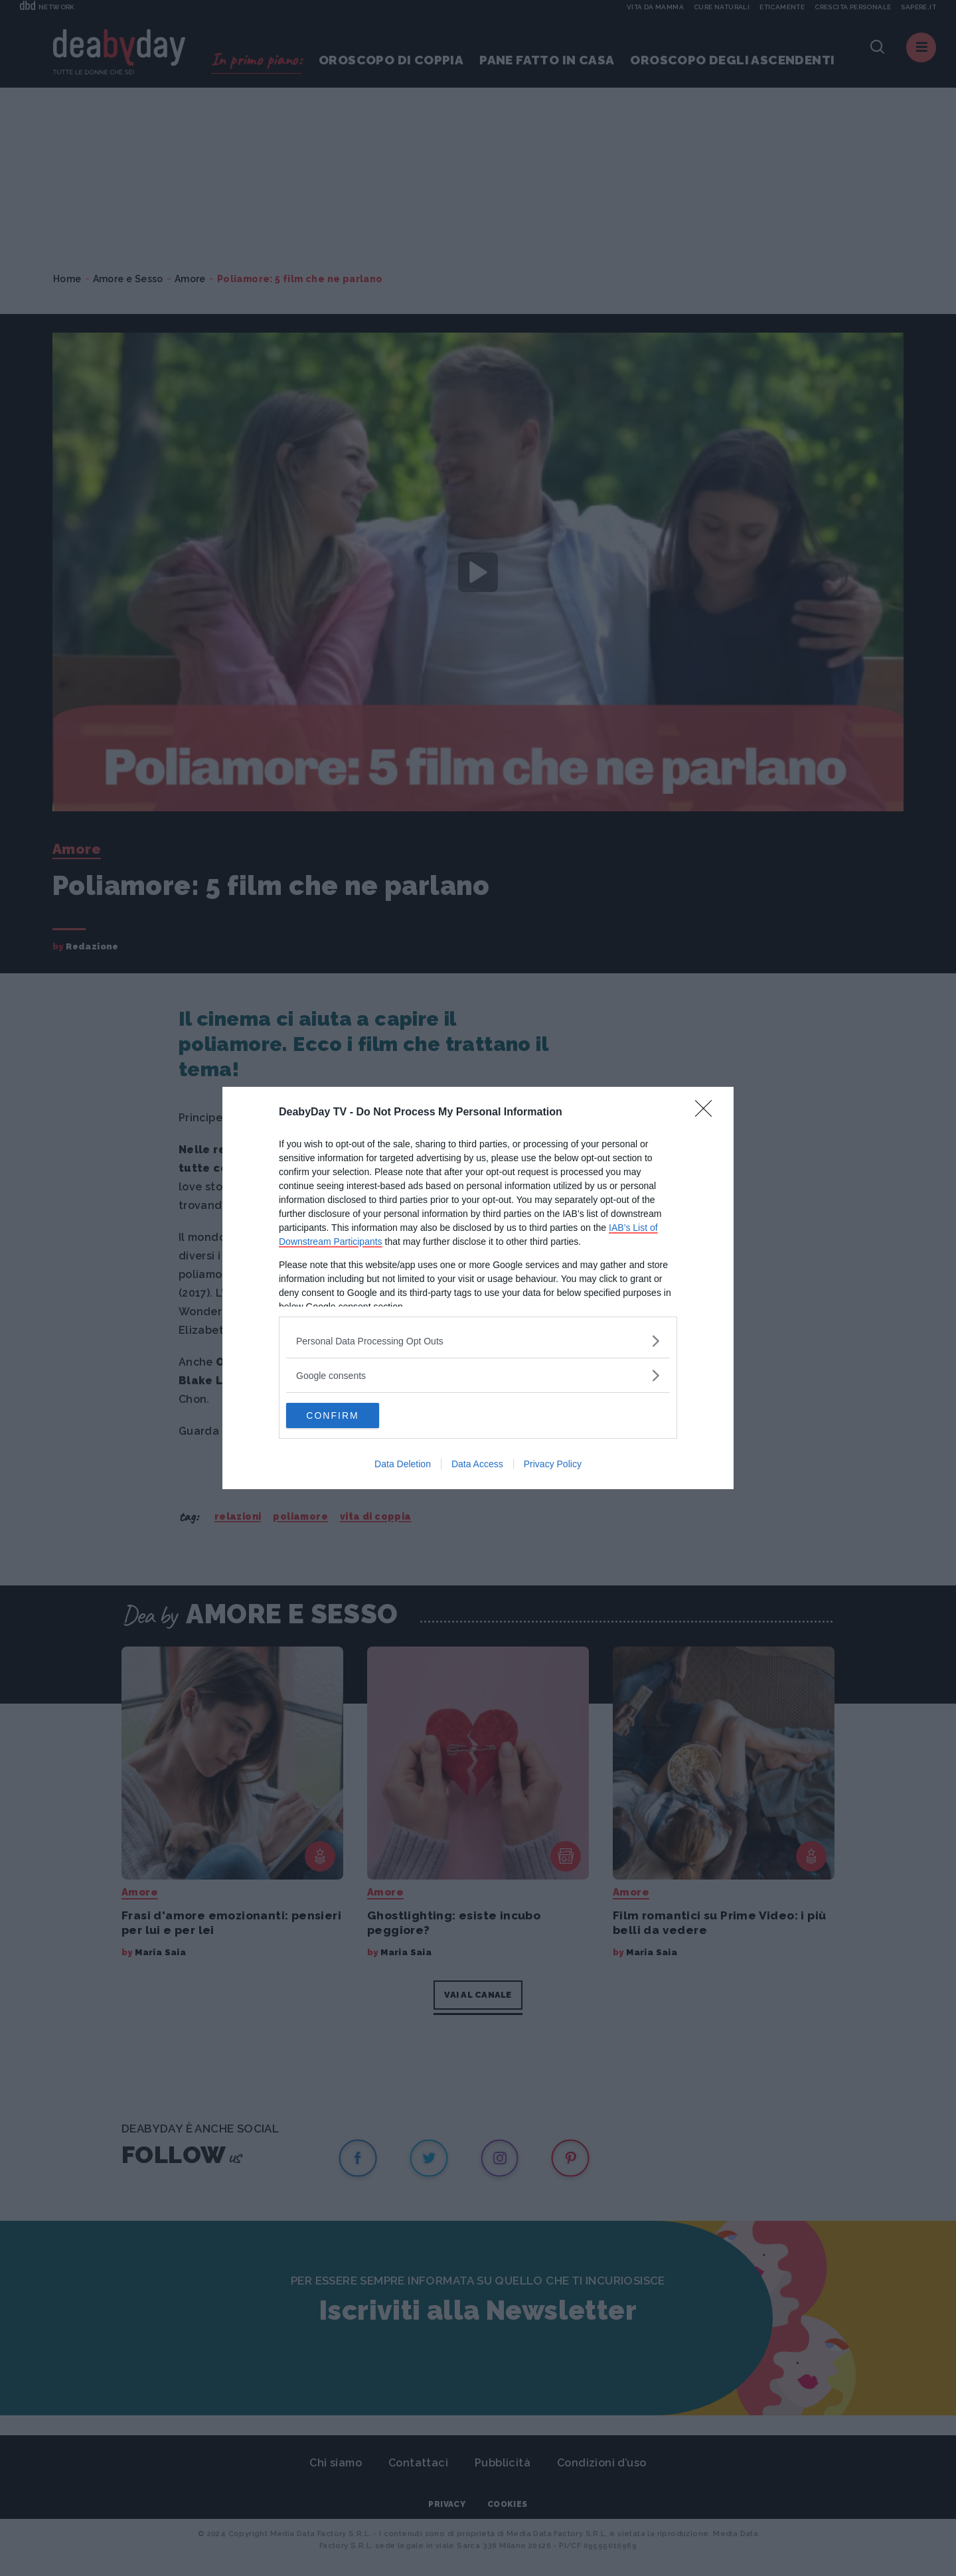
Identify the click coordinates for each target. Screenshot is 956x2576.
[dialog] (478, 1288)
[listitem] (478, 1340)
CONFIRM (349, 1415)
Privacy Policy (553, 1464)
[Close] (707, 1112)
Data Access (477, 1464)
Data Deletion (402, 1464)
